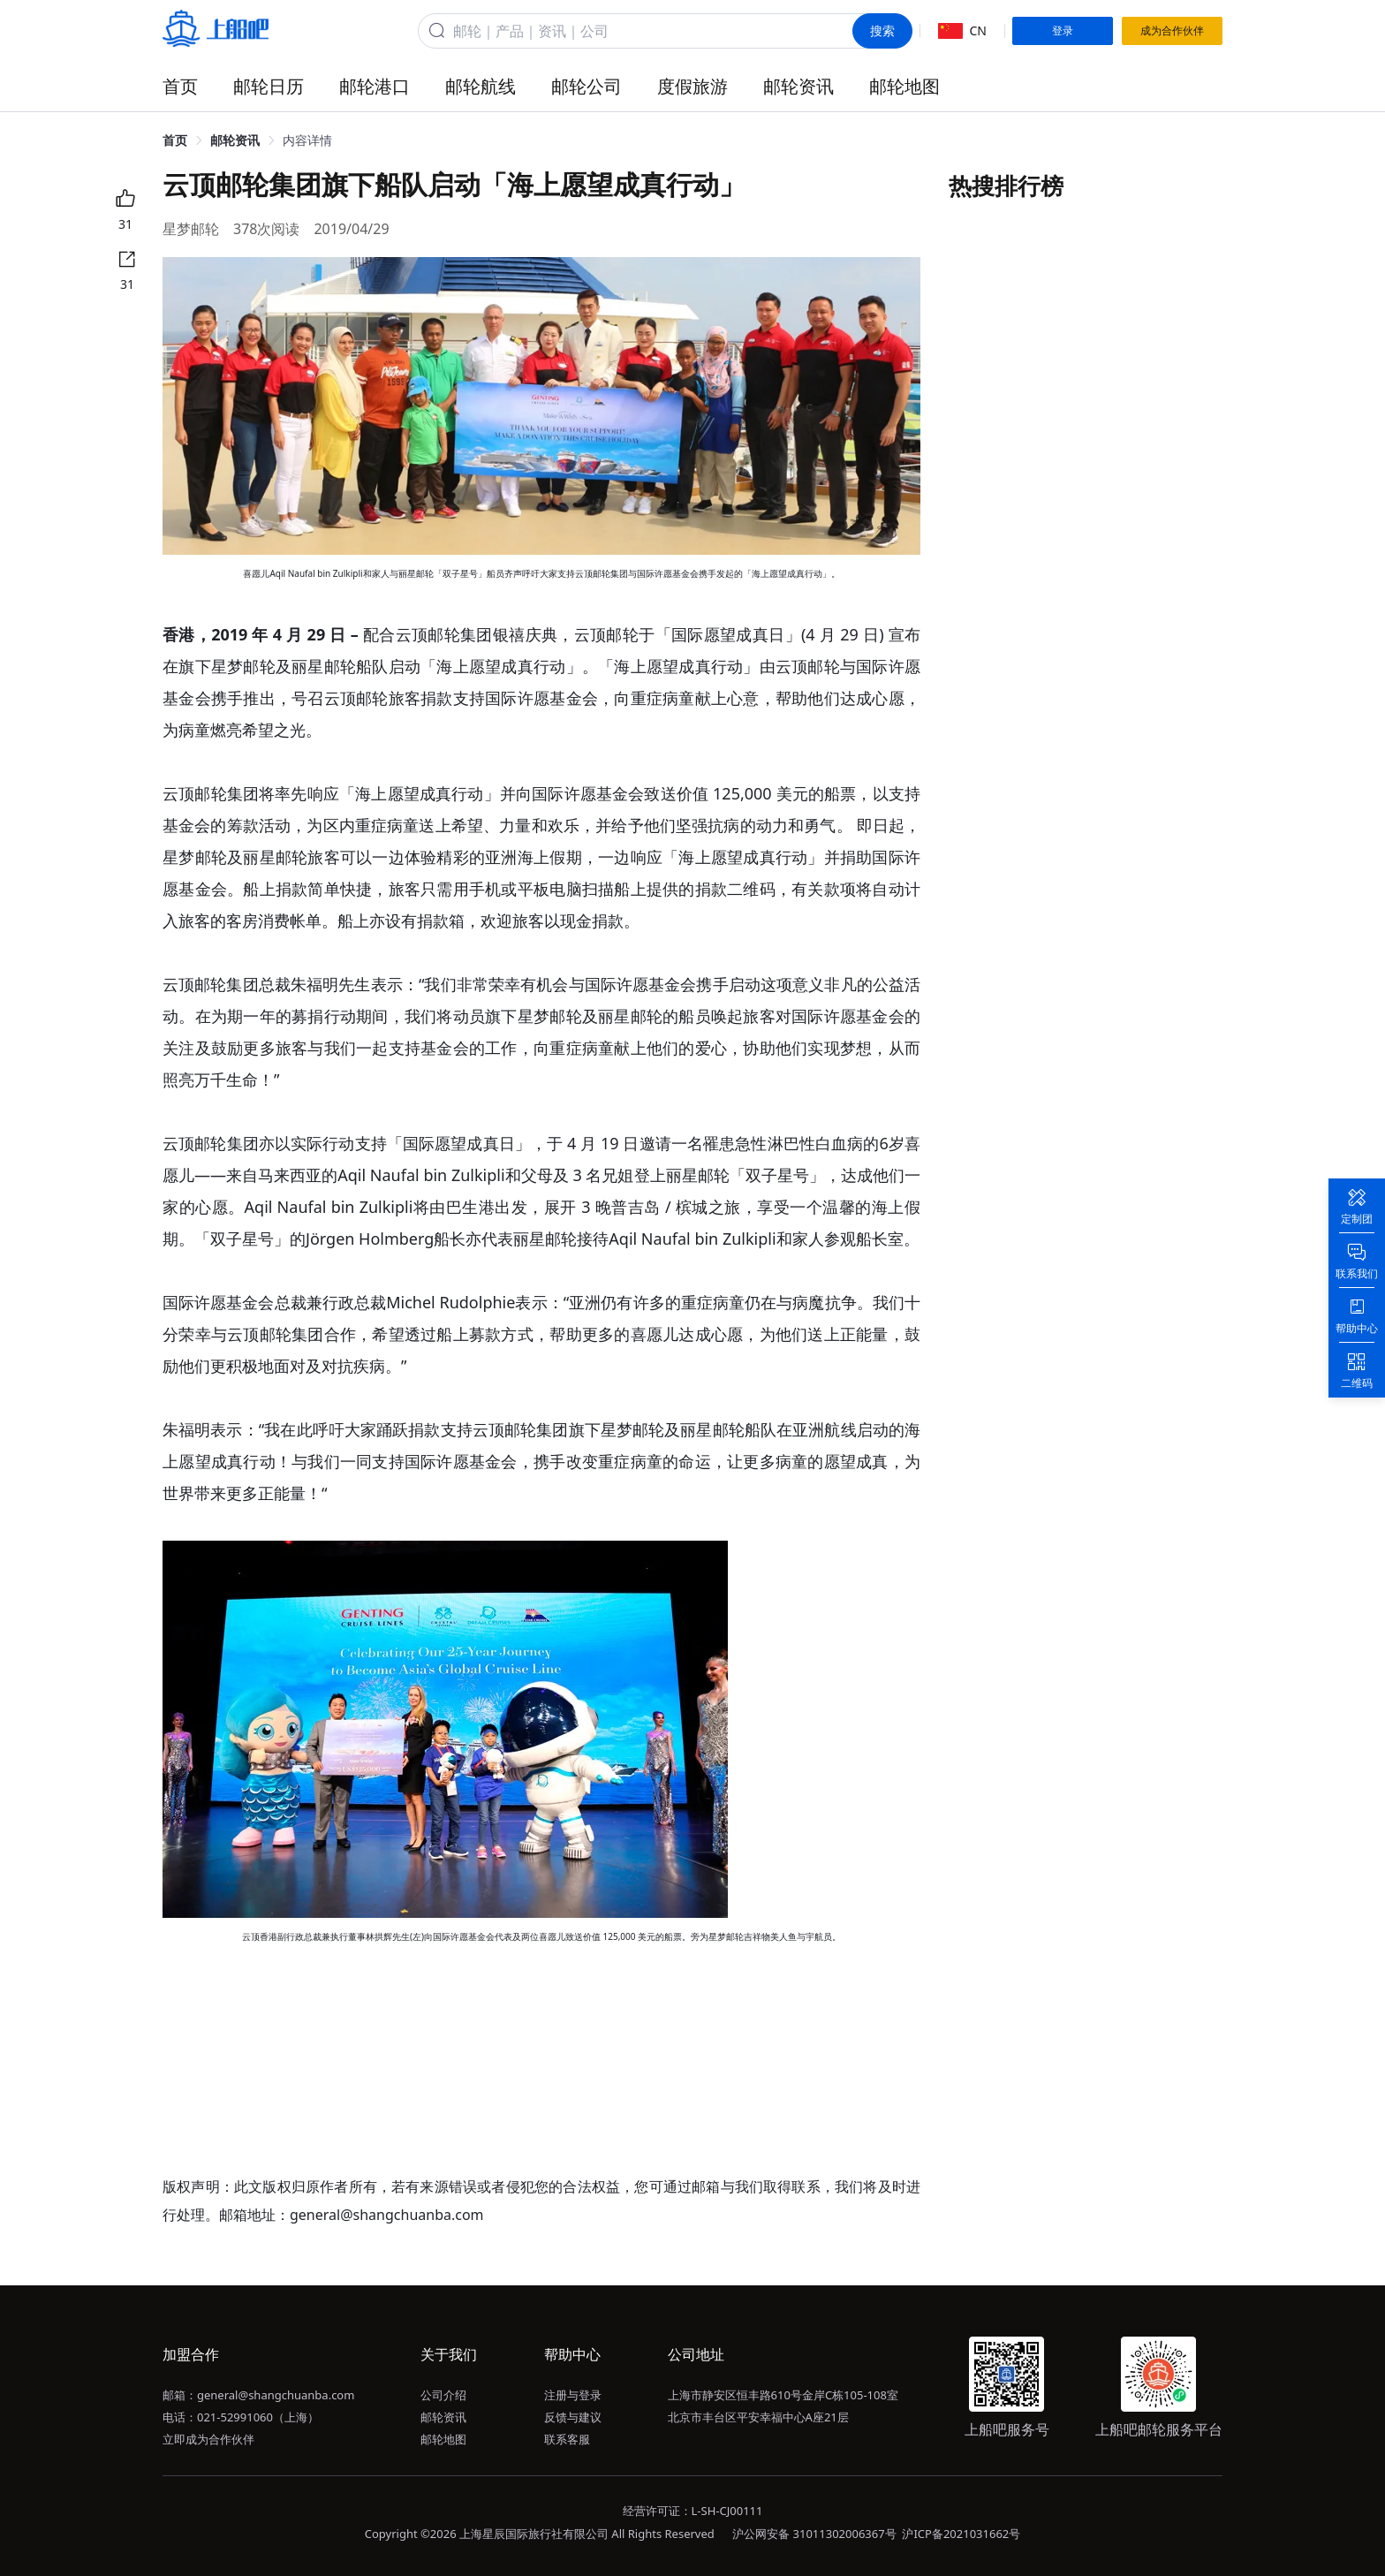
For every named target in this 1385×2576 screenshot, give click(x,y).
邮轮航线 (480, 86)
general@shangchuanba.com (275, 2395)
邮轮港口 (374, 86)
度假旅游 (692, 86)
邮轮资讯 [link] (235, 140)
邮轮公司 (586, 86)
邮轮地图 (904, 86)
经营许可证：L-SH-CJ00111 (693, 2511)
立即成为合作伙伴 (208, 2439)
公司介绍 (443, 2395)
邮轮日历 (268, 86)
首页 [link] (175, 140)
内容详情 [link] (307, 140)
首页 (180, 86)
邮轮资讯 (798, 86)
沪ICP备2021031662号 (961, 2534)
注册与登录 (573, 2395)
